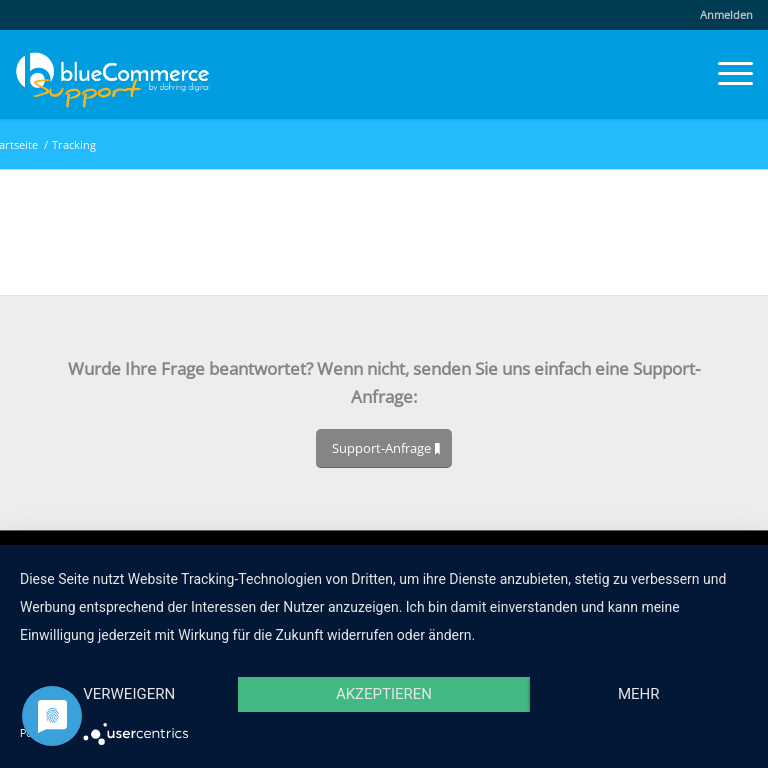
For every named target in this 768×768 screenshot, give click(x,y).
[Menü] (725, 74)
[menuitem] (721, 15)
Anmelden (726, 14)
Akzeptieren (384, 694)
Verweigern (129, 694)
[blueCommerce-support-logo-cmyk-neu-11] (112, 74)
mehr (639, 694)
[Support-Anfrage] (384, 448)
